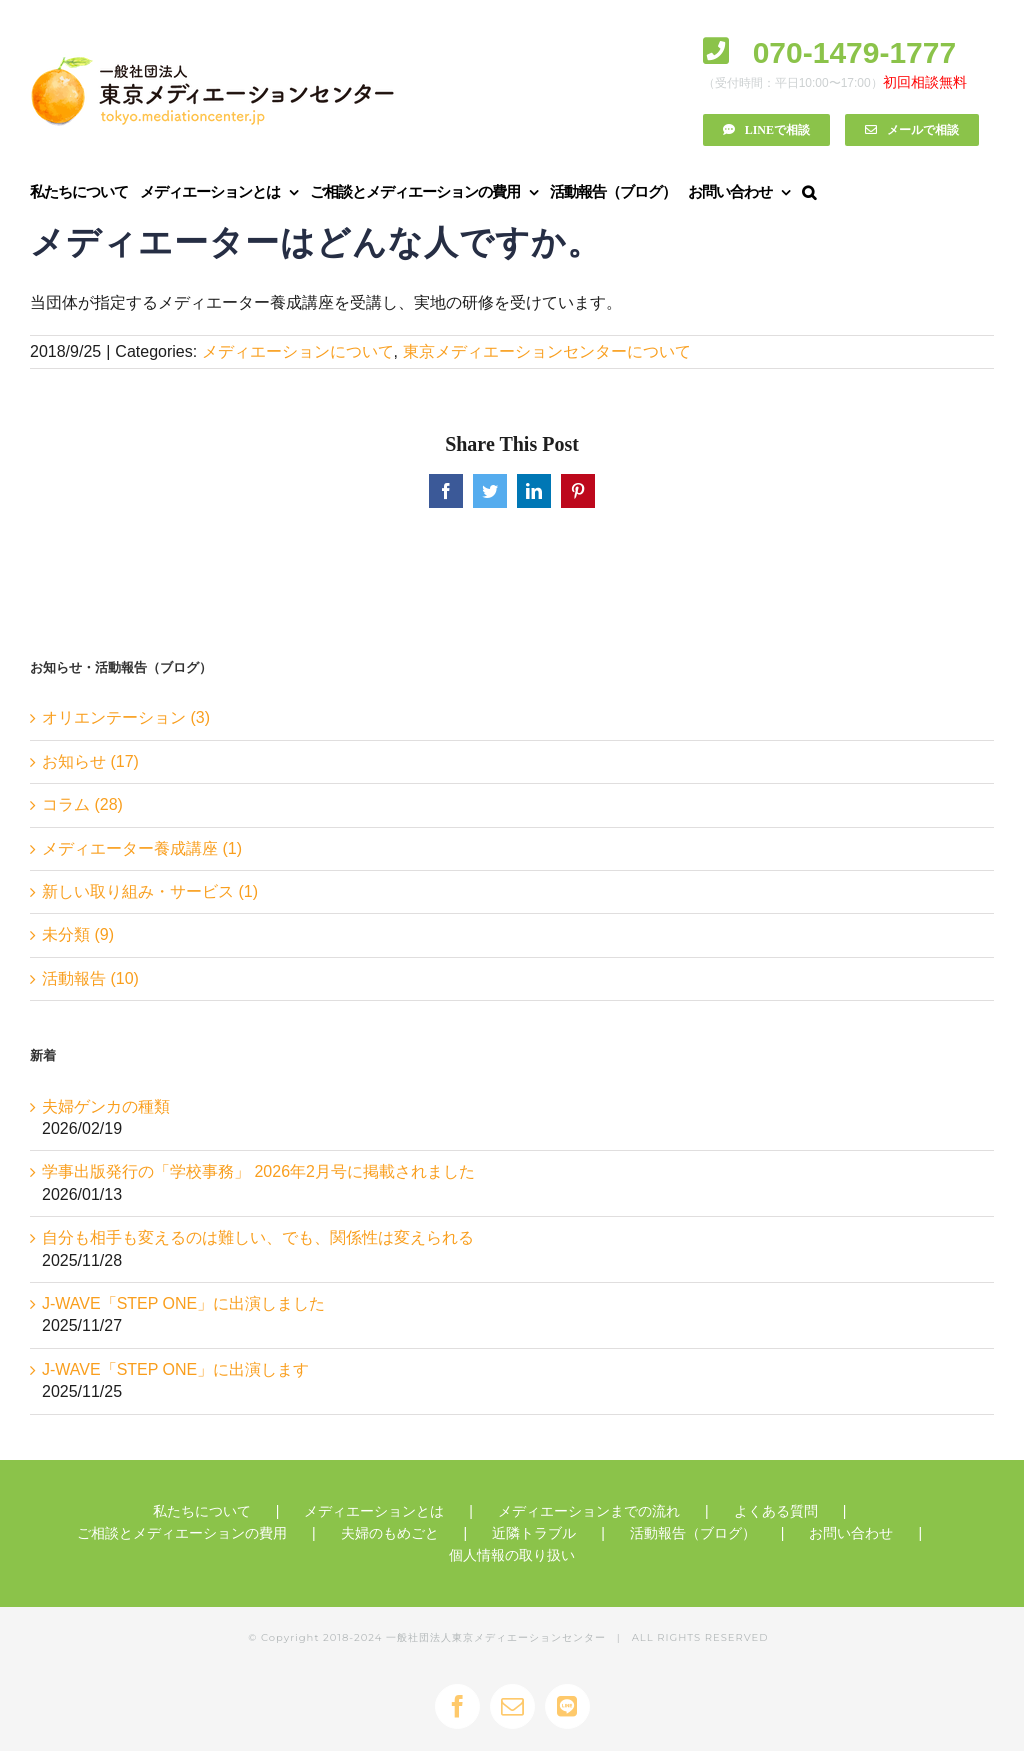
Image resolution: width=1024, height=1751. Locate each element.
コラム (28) (82, 804)
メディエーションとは (374, 1511)
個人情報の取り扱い (512, 1555)
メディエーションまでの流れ (589, 1511)
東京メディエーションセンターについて (547, 351)
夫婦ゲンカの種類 (106, 1106)
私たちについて (202, 1511)
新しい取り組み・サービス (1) (150, 891)
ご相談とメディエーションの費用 (182, 1533)
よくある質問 (776, 1511)
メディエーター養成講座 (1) (142, 848)
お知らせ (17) (90, 761)
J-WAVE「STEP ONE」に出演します (175, 1369)
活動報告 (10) (90, 978)
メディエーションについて (298, 351)
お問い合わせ (851, 1533)
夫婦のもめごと (390, 1533)
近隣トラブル (534, 1533)
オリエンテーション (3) (126, 717)
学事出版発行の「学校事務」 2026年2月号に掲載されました (258, 1171)
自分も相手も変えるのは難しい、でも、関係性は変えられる (258, 1237)
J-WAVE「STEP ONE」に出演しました (183, 1303)
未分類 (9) (78, 934)
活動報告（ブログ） (693, 1533)
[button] (808, 192)
